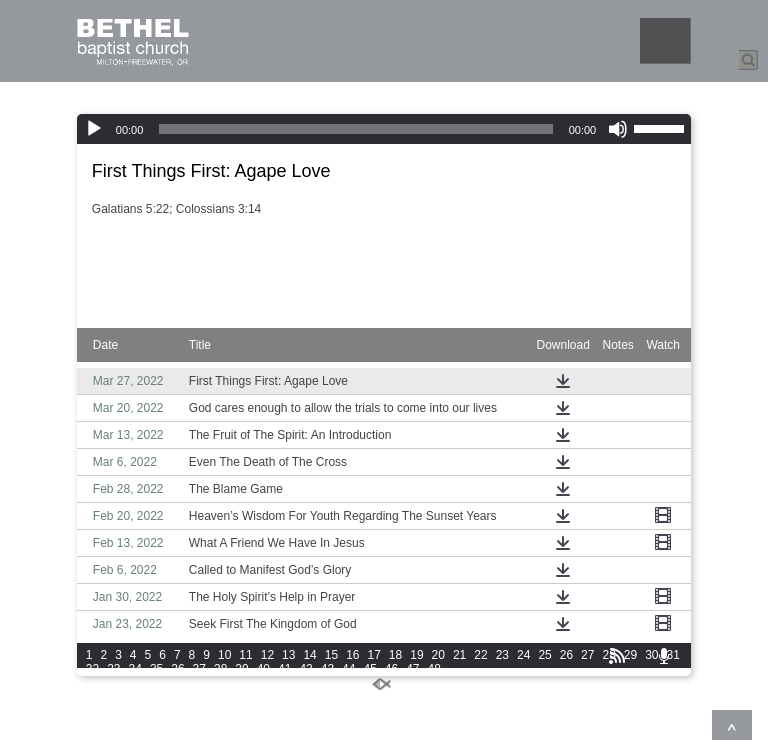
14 (309, 655)
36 (177, 669)
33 (113, 669)
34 (135, 669)
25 (544, 655)
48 (434, 669)
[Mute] (618, 129)
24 (523, 655)
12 (267, 655)
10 (224, 655)
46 (391, 669)
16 (352, 655)
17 (374, 655)
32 (92, 669)
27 (587, 655)
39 (241, 669)
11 (245, 655)
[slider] (355, 129)
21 (459, 655)
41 (284, 669)
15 (331, 655)
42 (305, 669)
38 (220, 669)
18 (395, 655)
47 (412, 669)
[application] (384, 129)
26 (566, 655)
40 (263, 669)
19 (416, 655)
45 (369, 669)
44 (348, 669)
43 (327, 669)
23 (502, 655)
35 (156, 669)
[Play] (94, 129)
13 (288, 655)
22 (480, 655)
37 (199, 669)
